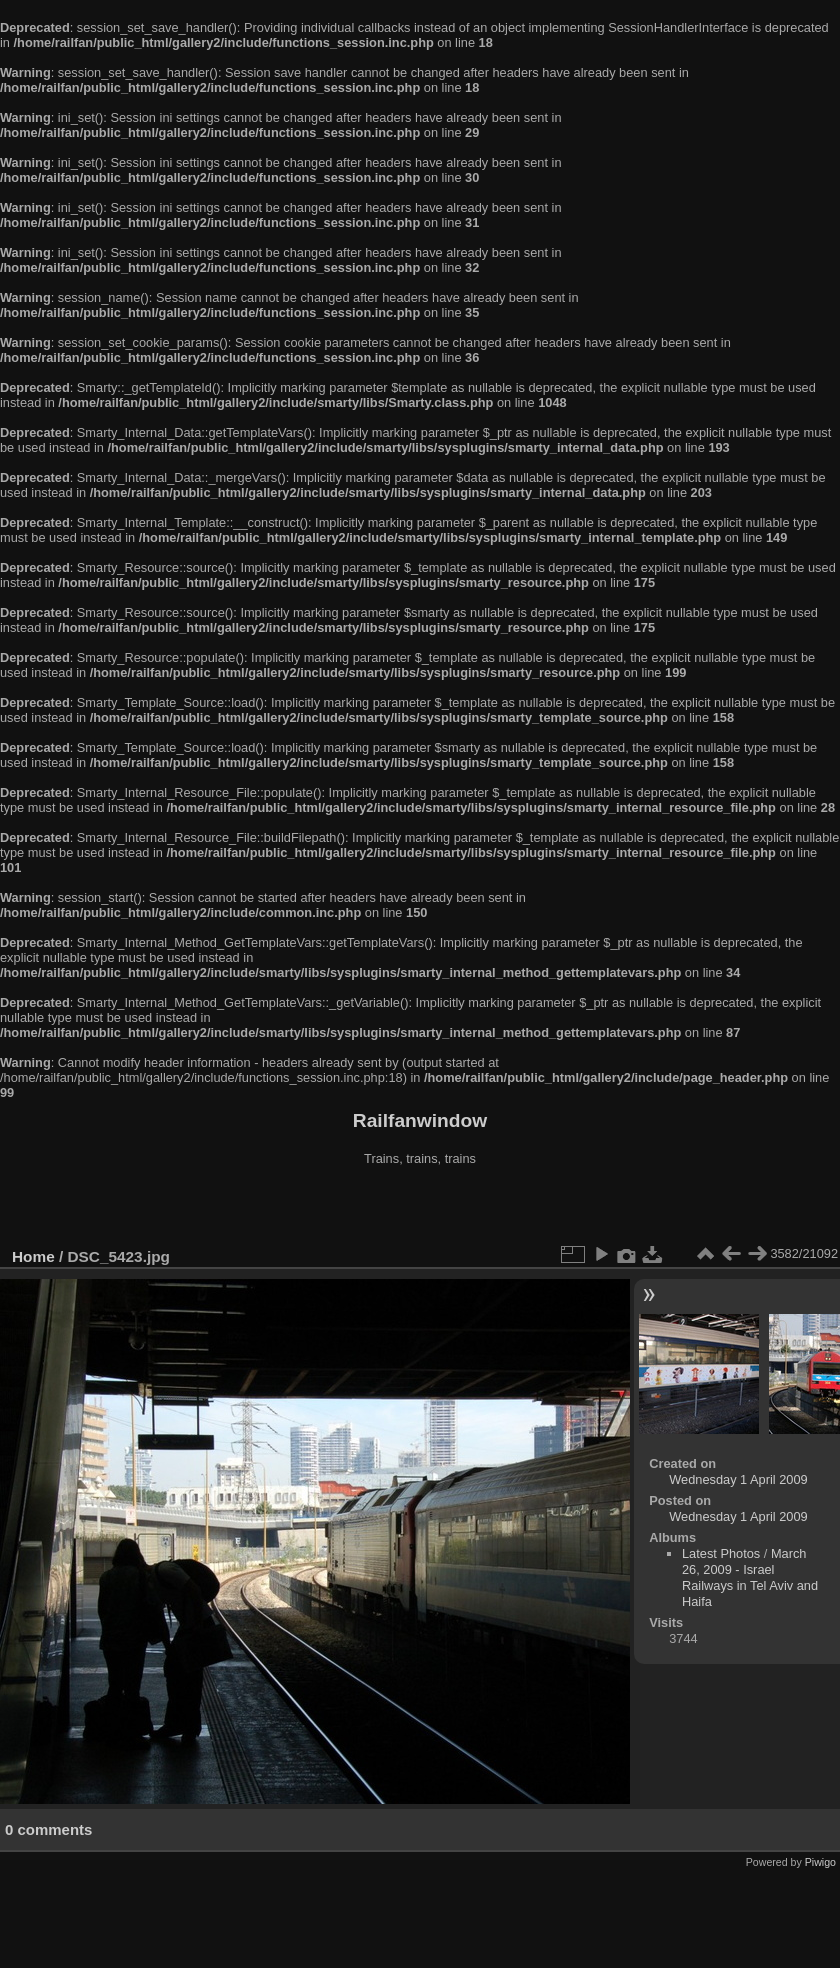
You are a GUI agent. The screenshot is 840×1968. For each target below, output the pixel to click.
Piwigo (820, 1862)
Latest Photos (721, 1553)
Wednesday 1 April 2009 (738, 1479)
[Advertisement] (420, 1209)
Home (33, 1256)
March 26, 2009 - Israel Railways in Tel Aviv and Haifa (750, 1577)
